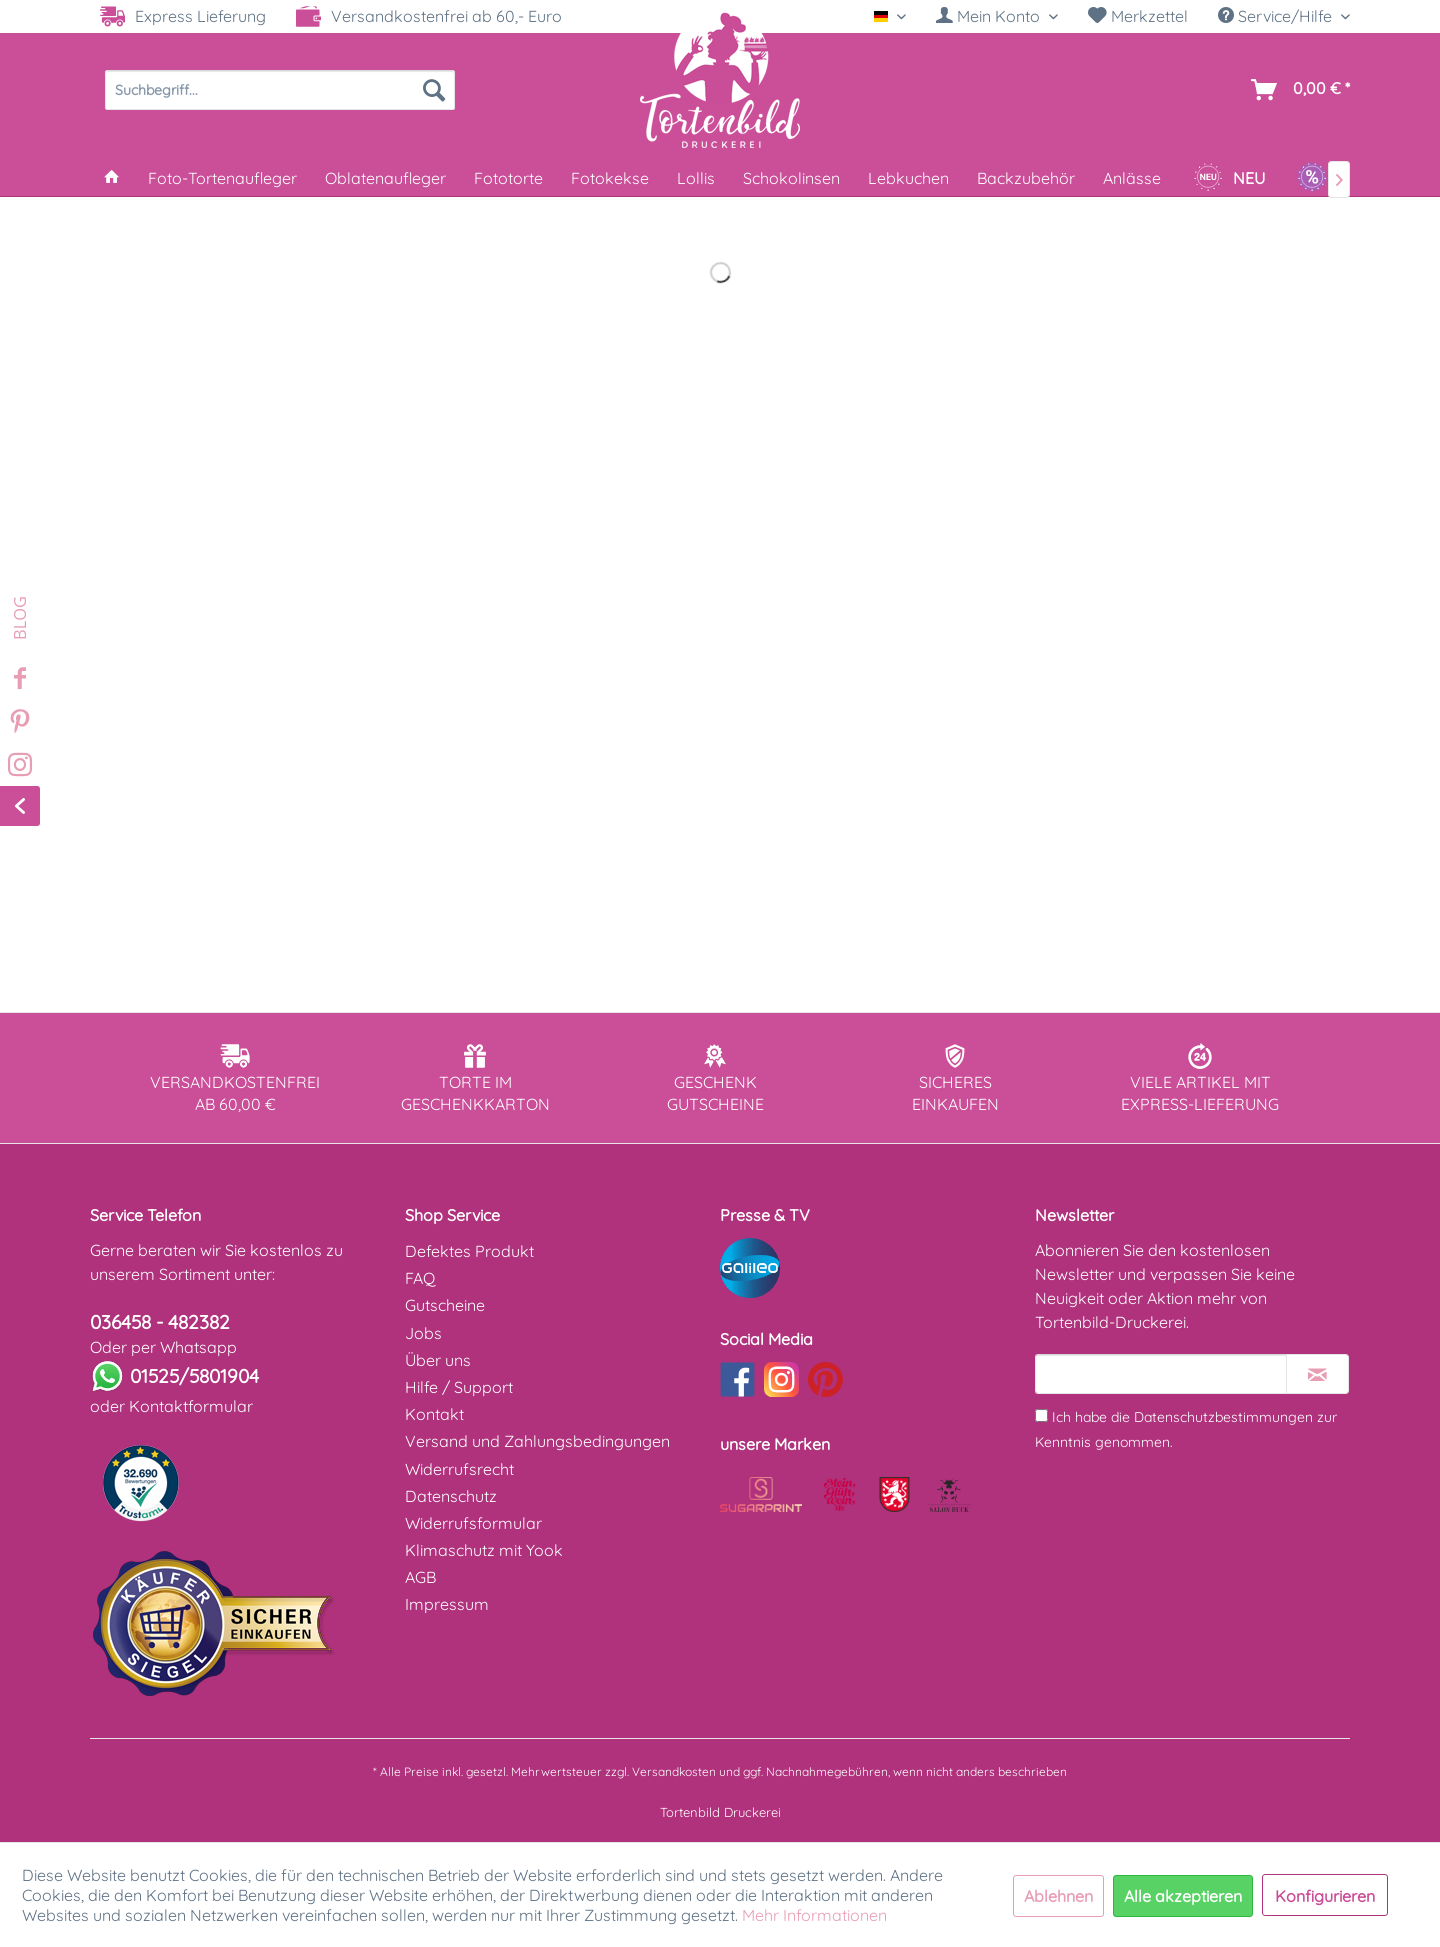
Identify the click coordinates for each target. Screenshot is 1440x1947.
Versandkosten (674, 1771)
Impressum (447, 1604)
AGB (420, 1577)
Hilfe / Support (459, 1387)
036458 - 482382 (160, 1322)
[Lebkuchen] (908, 178)
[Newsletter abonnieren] (1317, 1374)
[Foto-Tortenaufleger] (222, 178)
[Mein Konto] (997, 16)
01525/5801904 (194, 1376)
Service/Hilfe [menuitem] (1277, 16)
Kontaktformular (191, 1406)
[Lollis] (696, 178)
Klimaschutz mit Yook (484, 1550)
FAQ (420, 1278)
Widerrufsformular (473, 1523)
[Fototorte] (508, 178)
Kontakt (434, 1414)
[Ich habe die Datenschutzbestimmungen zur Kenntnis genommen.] (1041, 1415)
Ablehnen (1058, 1896)
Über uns (438, 1360)
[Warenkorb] (1296, 90)
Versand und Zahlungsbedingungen (537, 1441)
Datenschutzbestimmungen (1223, 1417)
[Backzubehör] (1026, 178)
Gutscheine (445, 1305)
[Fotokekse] (610, 178)
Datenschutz (451, 1496)
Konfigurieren (1325, 1896)
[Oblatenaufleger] (385, 178)
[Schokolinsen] (791, 178)
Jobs (423, 1333)
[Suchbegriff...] (280, 90)
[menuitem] (997, 16)
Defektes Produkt (469, 1251)
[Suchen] (434, 90)
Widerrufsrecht (459, 1469)
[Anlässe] (1132, 178)
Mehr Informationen (814, 1915)
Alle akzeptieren (1183, 1896)
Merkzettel (1138, 16)
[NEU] (1229, 178)
